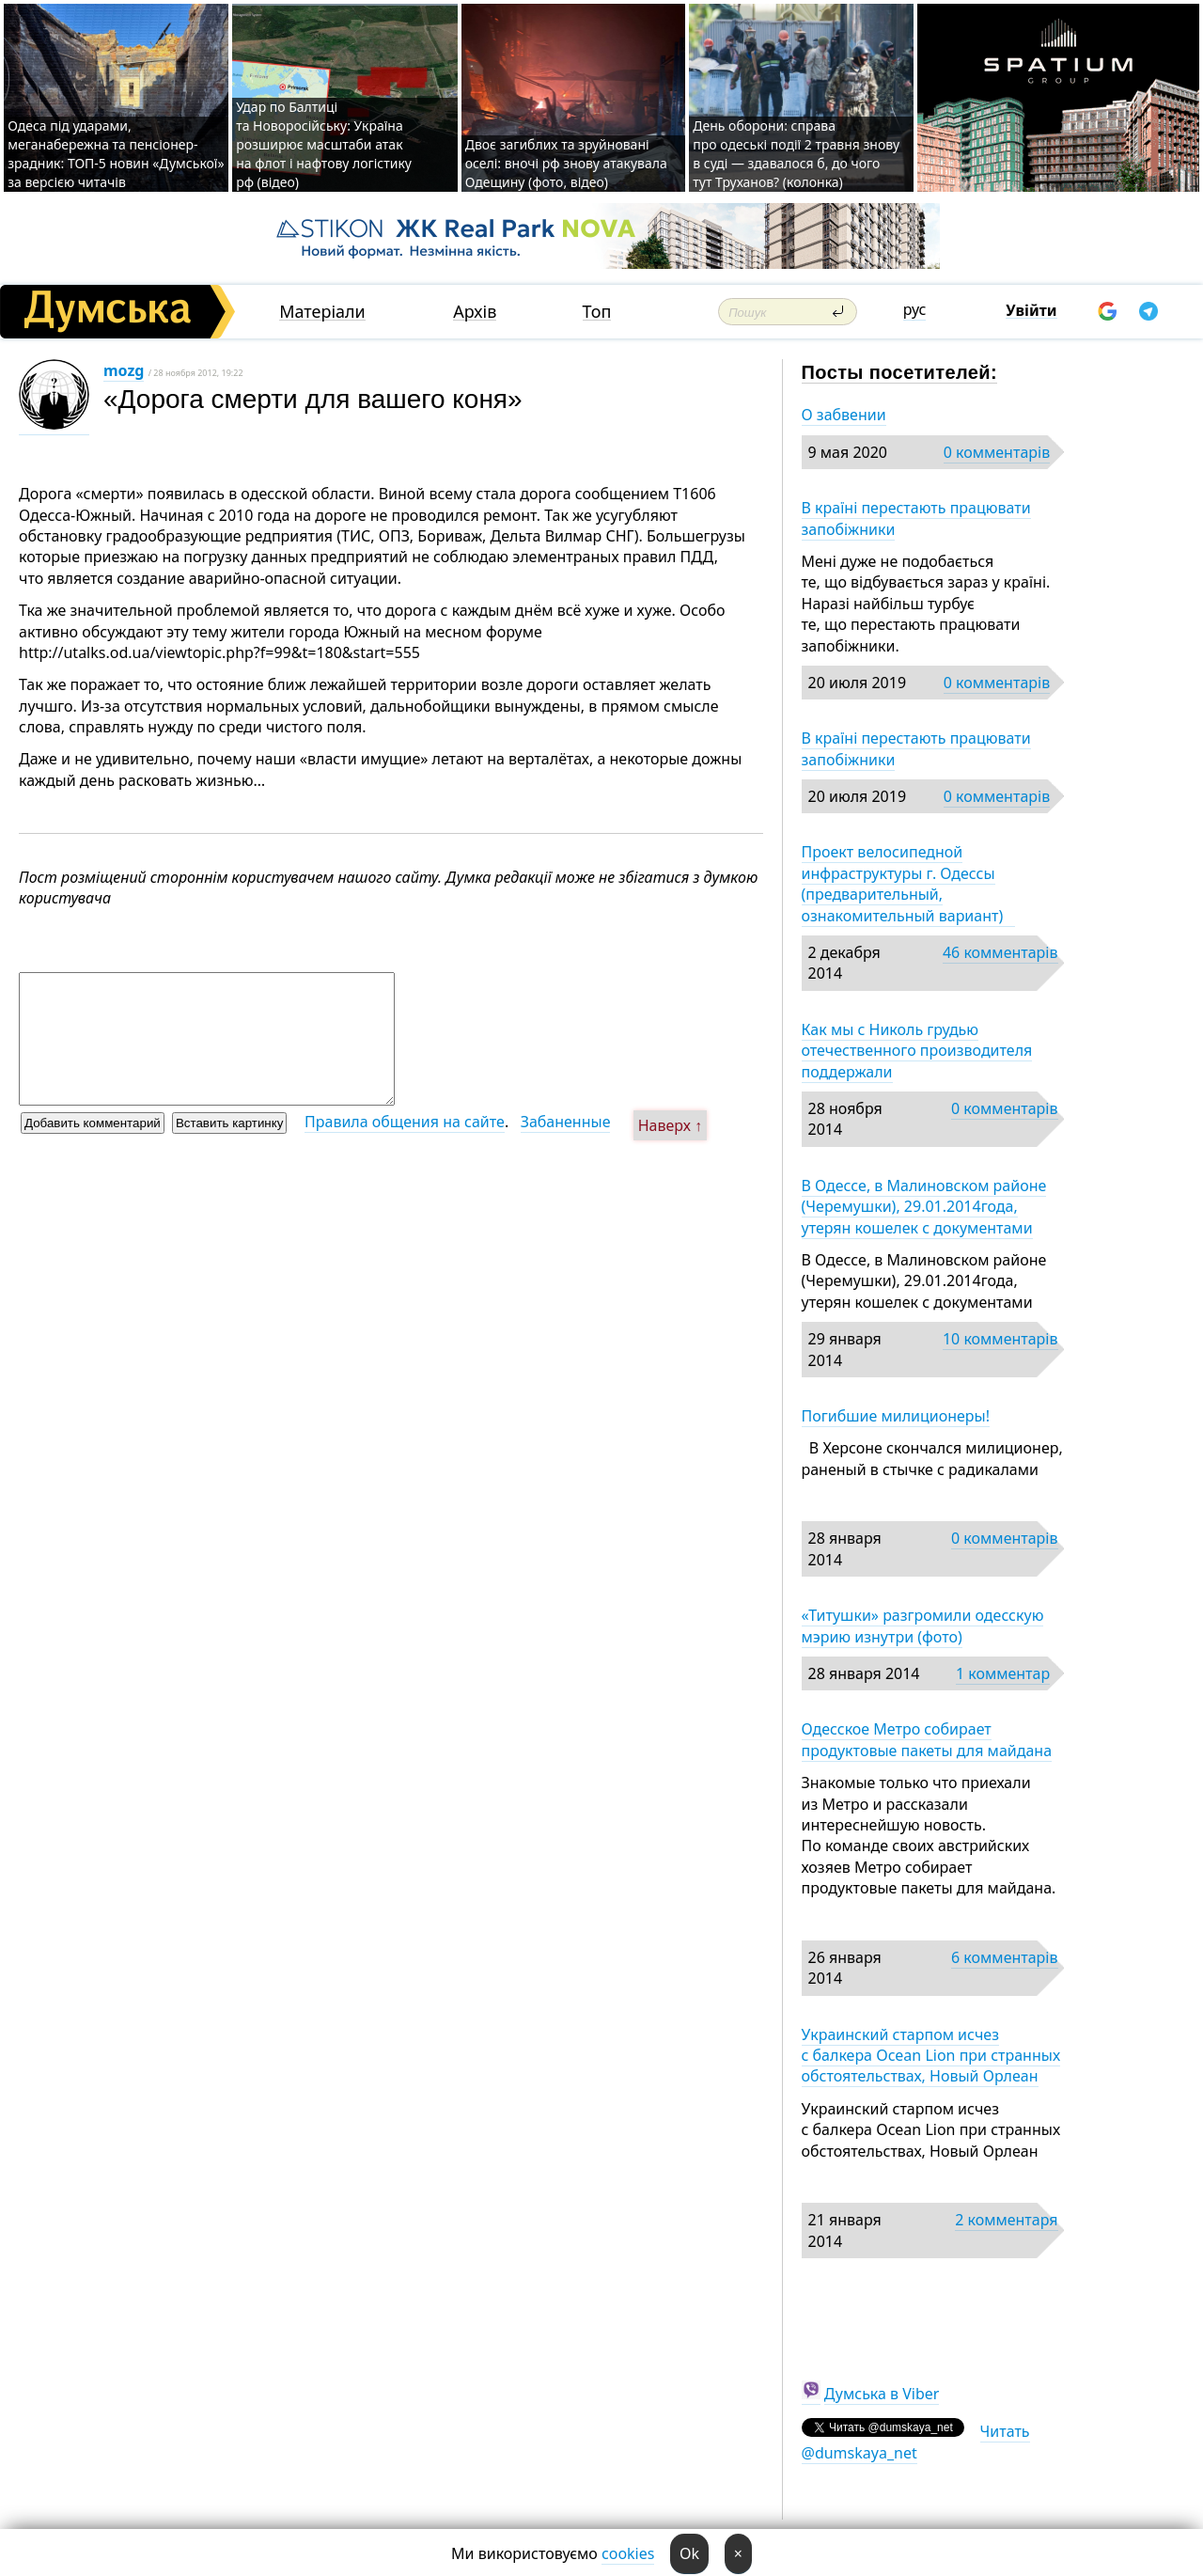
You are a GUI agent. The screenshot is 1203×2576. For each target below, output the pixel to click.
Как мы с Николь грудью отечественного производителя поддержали (917, 1050)
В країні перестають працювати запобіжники (916, 518)
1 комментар (1003, 1673)
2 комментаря (1006, 2219)
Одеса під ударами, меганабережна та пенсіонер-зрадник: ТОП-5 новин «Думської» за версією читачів (116, 154)
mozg (123, 370)
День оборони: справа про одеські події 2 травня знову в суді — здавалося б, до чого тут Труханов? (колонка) (796, 154)
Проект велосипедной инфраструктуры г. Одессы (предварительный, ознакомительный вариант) (908, 883)
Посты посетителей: (900, 372)
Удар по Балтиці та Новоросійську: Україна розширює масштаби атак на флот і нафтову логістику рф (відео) (324, 144)
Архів (474, 312)
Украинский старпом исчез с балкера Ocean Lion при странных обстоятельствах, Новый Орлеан (931, 2055)
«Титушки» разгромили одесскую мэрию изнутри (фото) (923, 1625)
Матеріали (322, 312)
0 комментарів (997, 452)
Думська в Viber (882, 2393)
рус (915, 309)
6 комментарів (1004, 1957)
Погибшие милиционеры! (896, 1416)
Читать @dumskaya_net (916, 2441)
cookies (628, 2553)
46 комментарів (1000, 952)
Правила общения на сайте (405, 1121)
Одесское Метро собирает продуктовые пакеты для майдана (927, 1739)
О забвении (844, 414)
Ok (689, 2553)
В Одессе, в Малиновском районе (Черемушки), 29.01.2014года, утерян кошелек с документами (924, 1206)
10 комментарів (1000, 1338)
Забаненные (566, 1121)
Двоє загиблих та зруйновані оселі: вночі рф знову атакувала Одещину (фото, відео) (566, 163)
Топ (597, 312)
